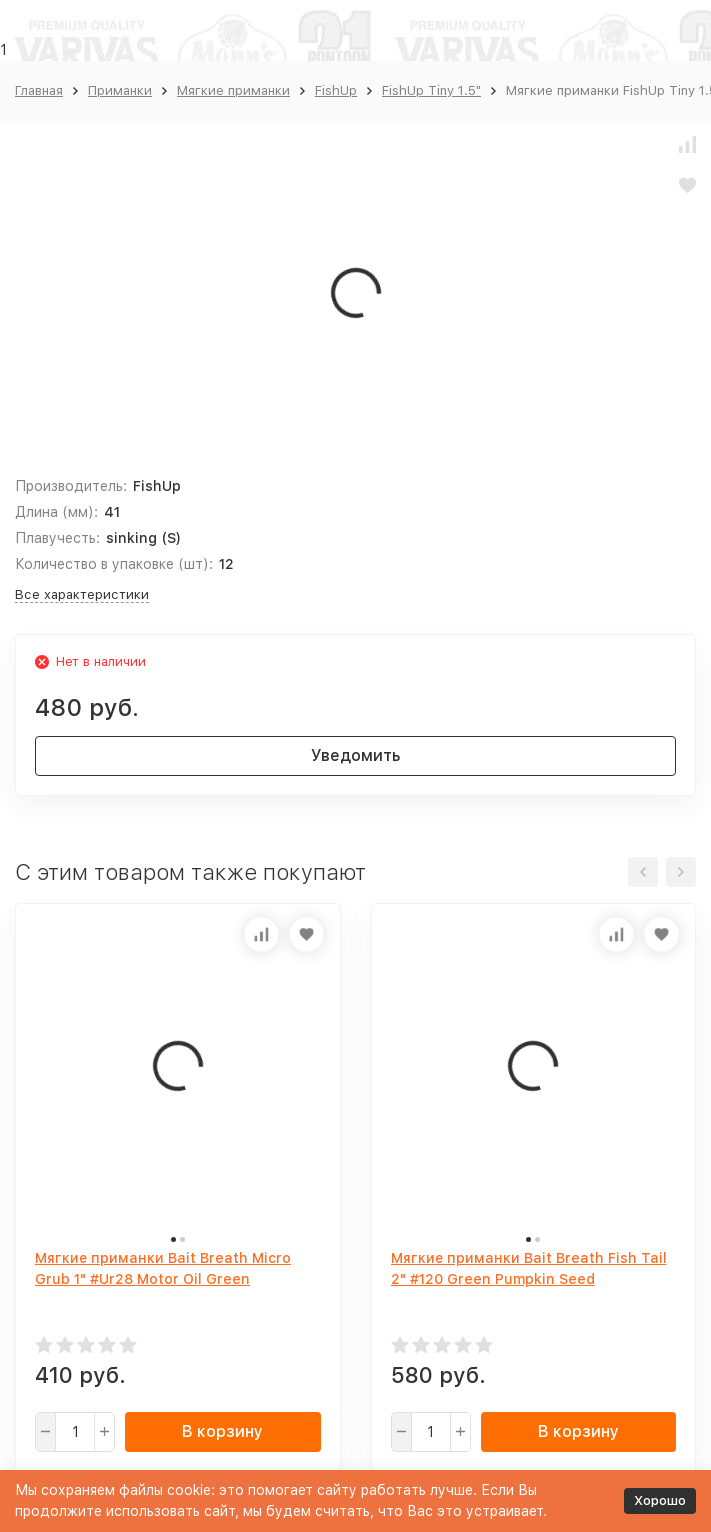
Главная (39, 90)
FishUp (336, 90)
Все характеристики (82, 594)
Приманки (120, 90)
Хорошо (660, 1500)
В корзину (222, 1431)
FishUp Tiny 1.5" (431, 90)
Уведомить (355, 755)
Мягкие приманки (233, 90)
